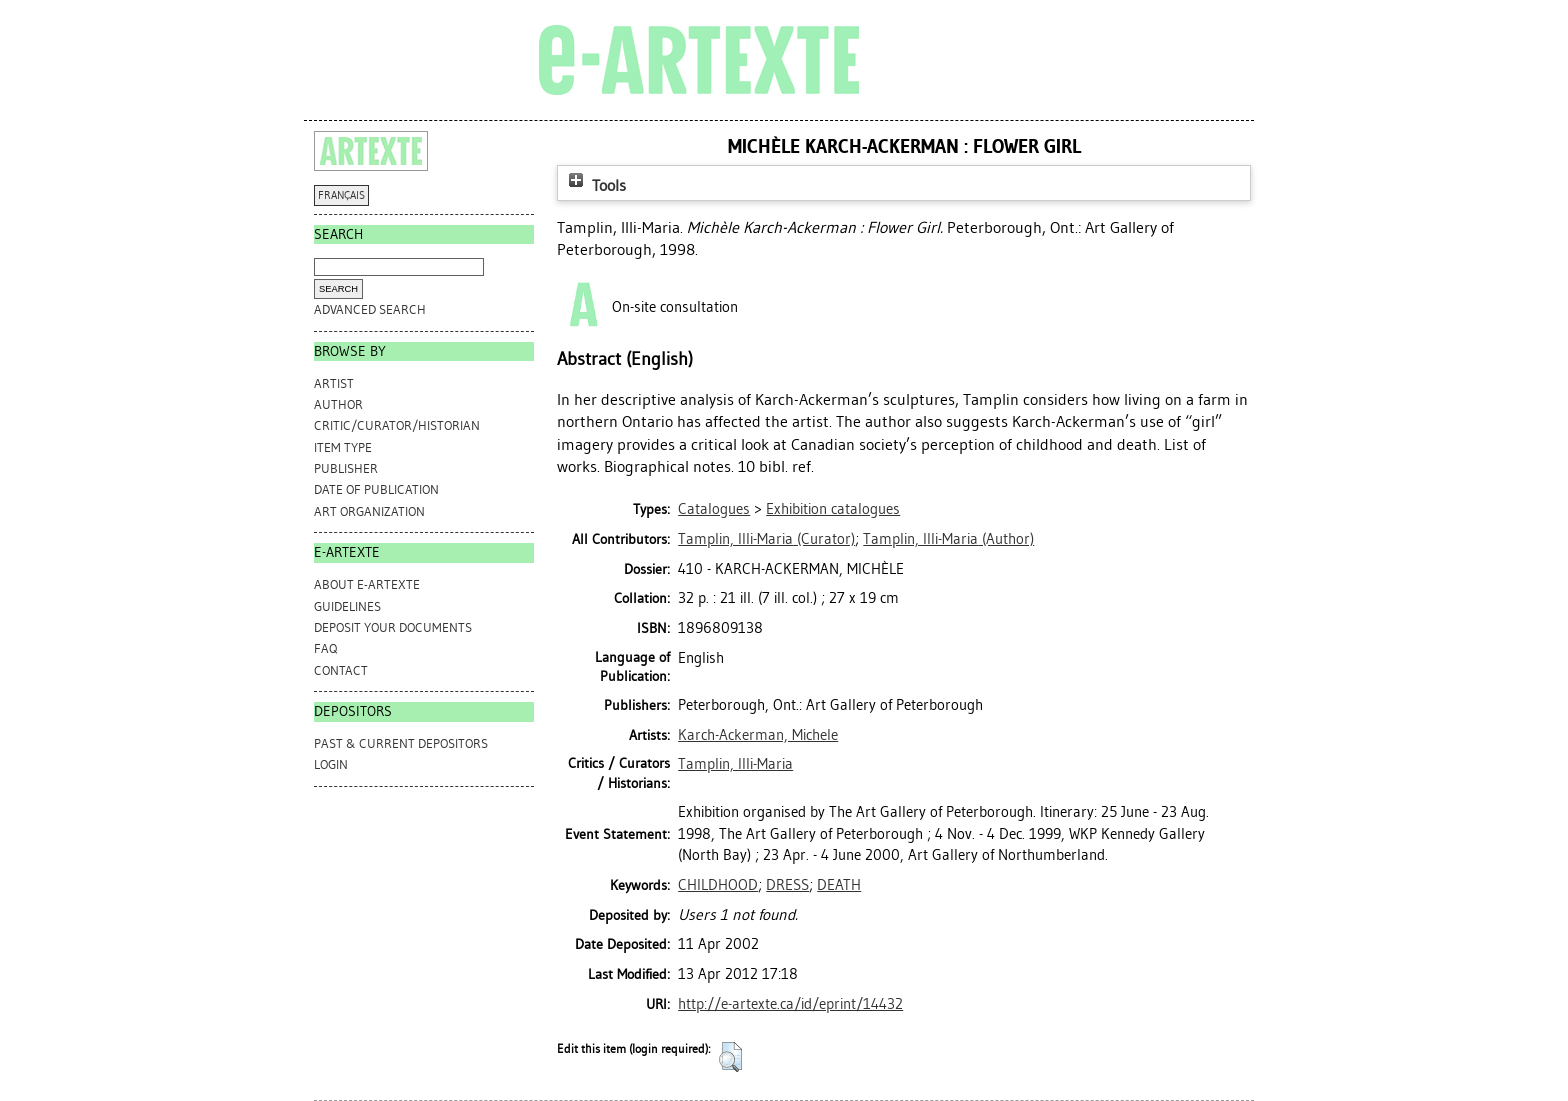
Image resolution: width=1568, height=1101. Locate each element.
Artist (334, 383)
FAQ (325, 648)
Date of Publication (376, 489)
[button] (730, 1057)
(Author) (948, 539)
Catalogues (714, 509)
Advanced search (370, 309)
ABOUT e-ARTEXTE (367, 584)
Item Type (343, 447)
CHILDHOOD (718, 885)
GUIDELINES (347, 606)
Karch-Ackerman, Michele (758, 735)
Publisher (346, 468)
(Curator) (766, 539)
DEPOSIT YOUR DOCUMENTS (393, 627)
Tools (595, 185)
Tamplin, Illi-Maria (735, 764)
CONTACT (341, 670)
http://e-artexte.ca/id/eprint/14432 (790, 1004)
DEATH (839, 885)
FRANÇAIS (341, 195)
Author (338, 404)
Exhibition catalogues (833, 509)
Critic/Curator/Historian (397, 425)
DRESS (787, 885)
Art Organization (369, 511)
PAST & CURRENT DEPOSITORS (401, 743)
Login (331, 764)
